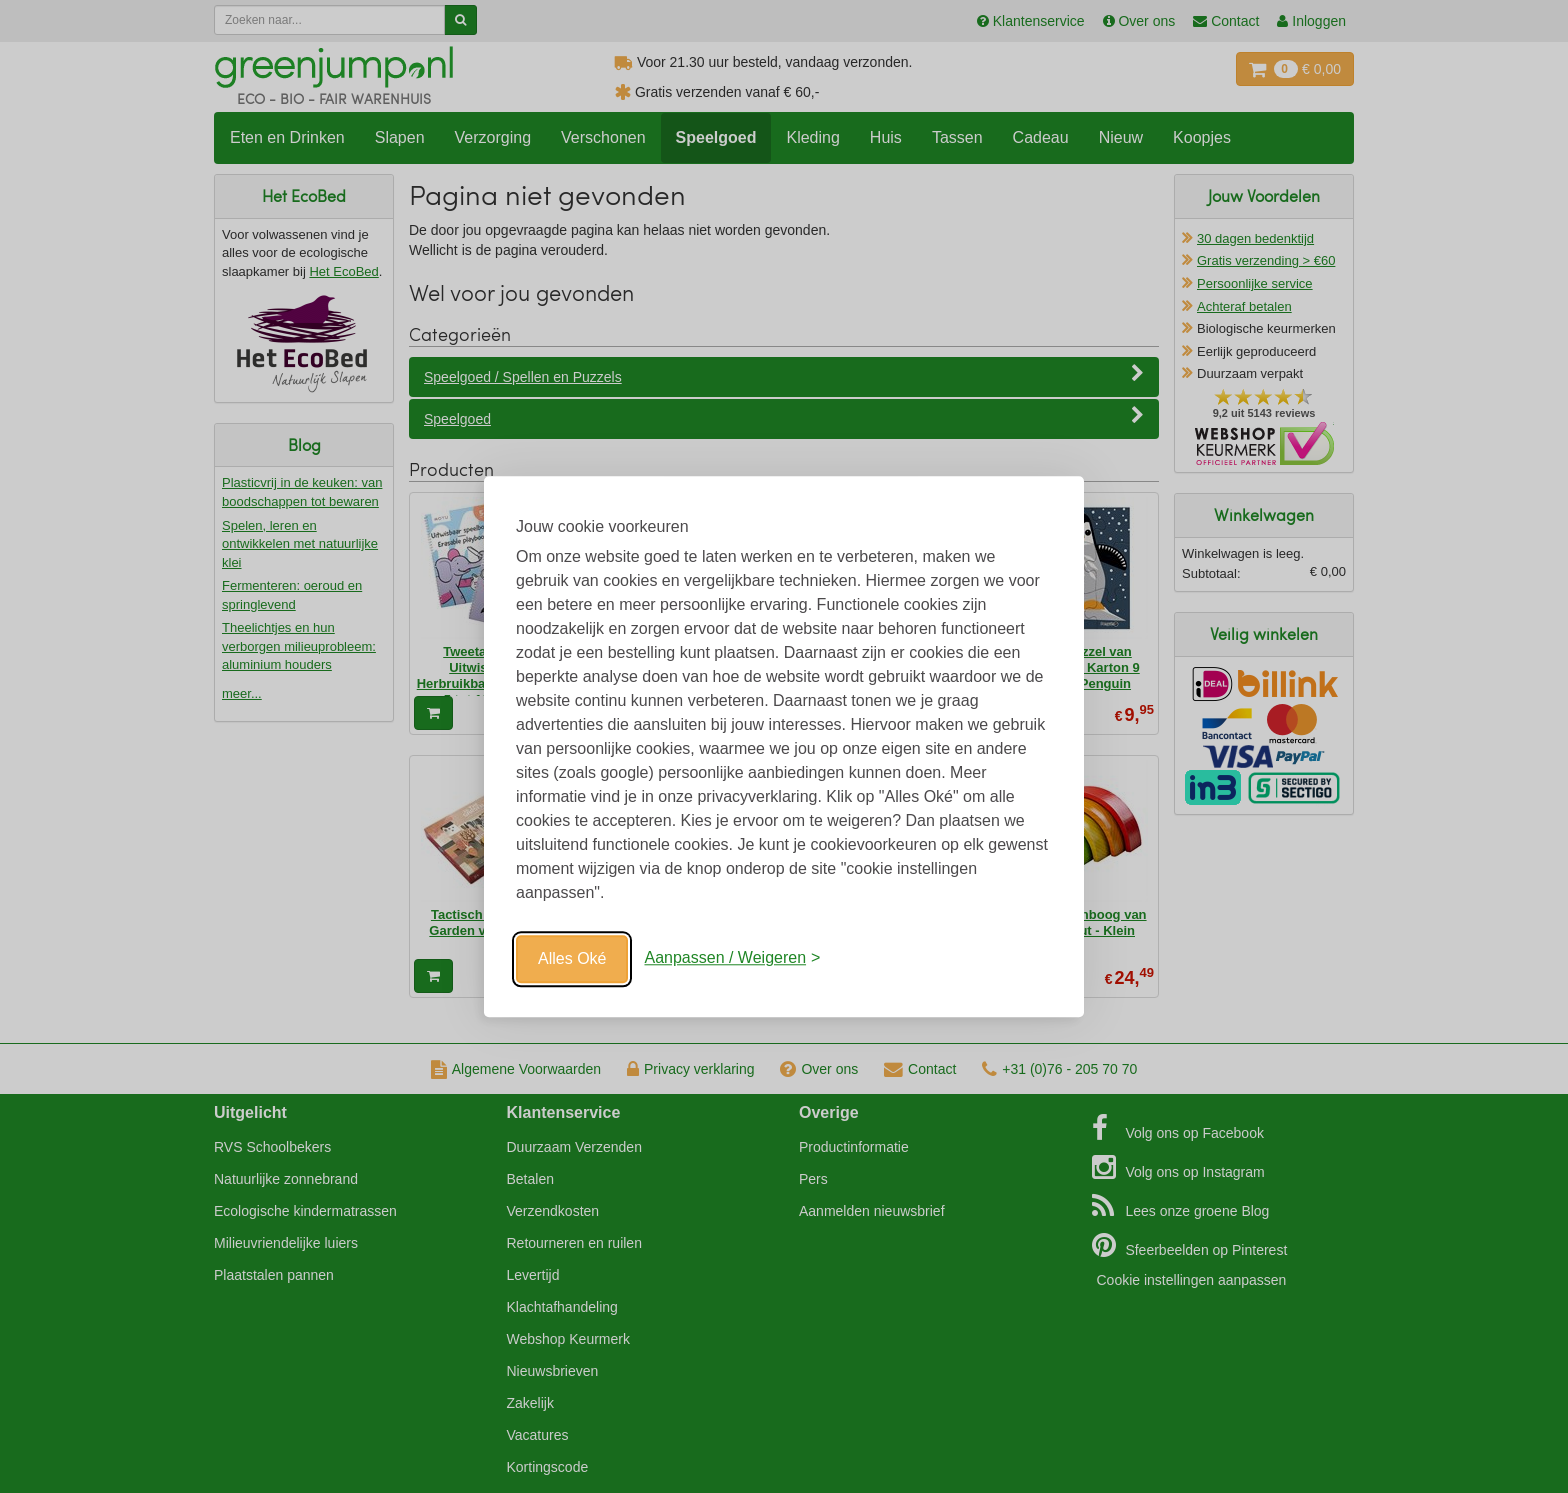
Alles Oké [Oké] (572, 958)
